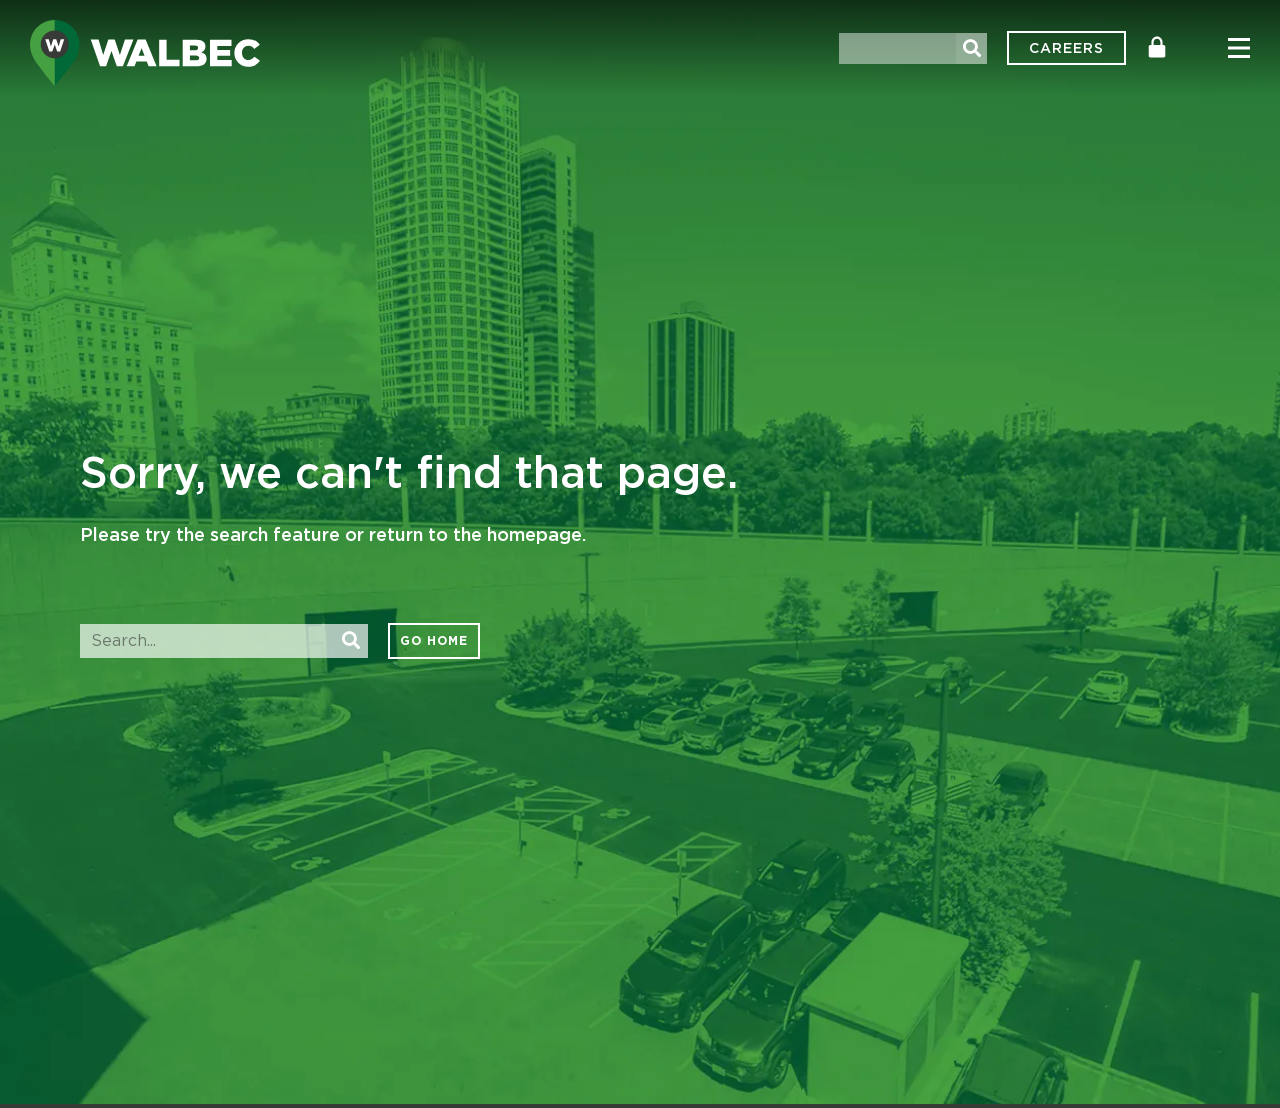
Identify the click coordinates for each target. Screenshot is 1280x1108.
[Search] (971, 48)
